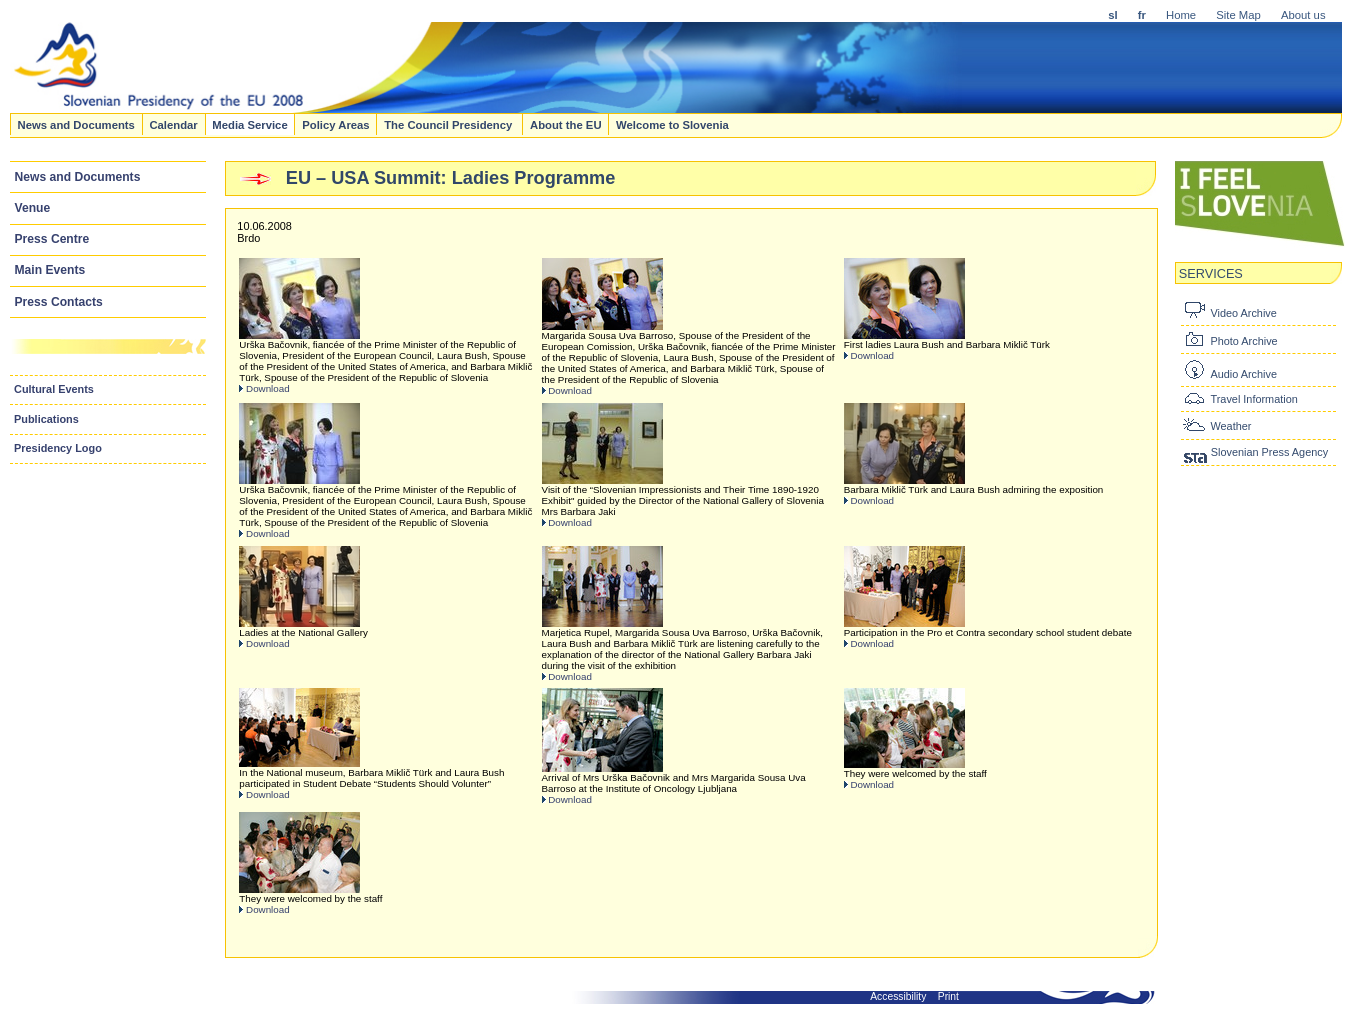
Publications (46, 419)
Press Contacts (59, 302)
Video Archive (1243, 313)
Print (948, 996)
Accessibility (898, 996)
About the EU (566, 124)
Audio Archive (1243, 374)
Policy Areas (335, 124)
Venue (33, 208)
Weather (1230, 426)
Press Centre (52, 239)
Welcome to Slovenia (672, 124)
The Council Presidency (449, 124)
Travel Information (1253, 399)
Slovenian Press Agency (1269, 452)
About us (1303, 15)
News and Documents (75, 124)
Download (268, 388)
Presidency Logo (58, 448)
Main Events (50, 270)
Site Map (1238, 15)
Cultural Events (54, 389)
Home (1181, 15)
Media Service (249, 124)
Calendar (173, 124)
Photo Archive (1243, 341)
